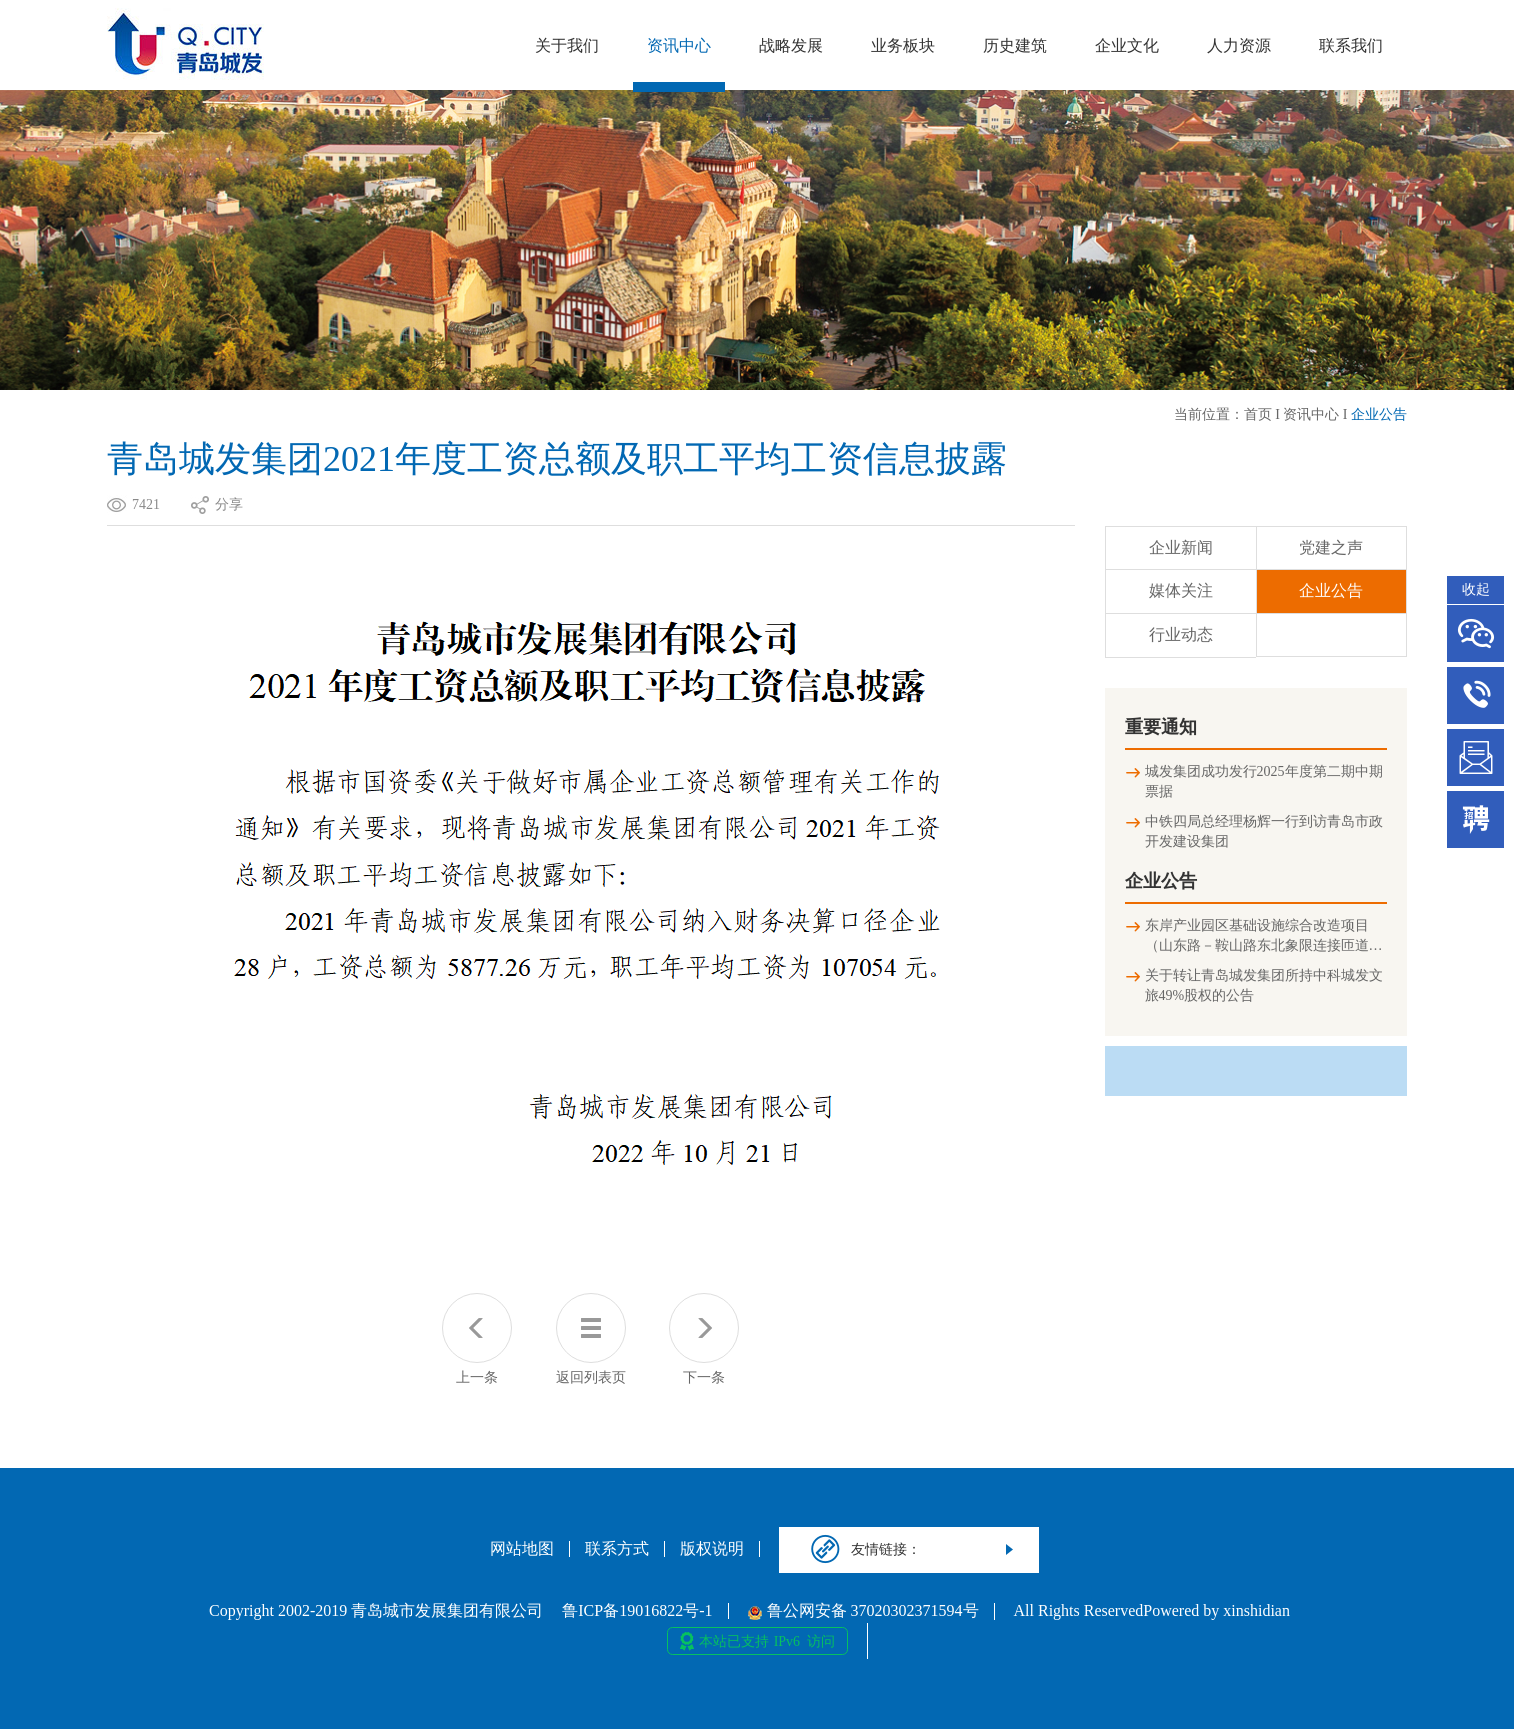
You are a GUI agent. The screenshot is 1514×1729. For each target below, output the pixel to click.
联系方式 (617, 1549)
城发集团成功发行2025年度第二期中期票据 (1264, 781)
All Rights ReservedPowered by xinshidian (1152, 1611)
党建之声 (1331, 547)
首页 (1258, 414)
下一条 (704, 1339)
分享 (229, 504)
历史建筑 (1015, 45)
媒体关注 (1181, 590)
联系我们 (1351, 45)
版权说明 (712, 1549)
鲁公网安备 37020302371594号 (863, 1611)
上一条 (477, 1339)
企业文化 (1127, 45)
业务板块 (903, 45)
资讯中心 (679, 45)
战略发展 (791, 45)
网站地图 (522, 1549)
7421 (146, 504)
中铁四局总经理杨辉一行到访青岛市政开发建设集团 (1264, 831)
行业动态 (1181, 634)
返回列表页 (591, 1339)
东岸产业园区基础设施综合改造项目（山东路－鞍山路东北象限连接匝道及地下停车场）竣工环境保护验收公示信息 (1264, 937)
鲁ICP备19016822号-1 (637, 1611)
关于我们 (567, 45)
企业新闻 (1181, 547)
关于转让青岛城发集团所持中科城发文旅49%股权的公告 (1264, 985)
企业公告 (1379, 414)
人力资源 (1239, 45)
